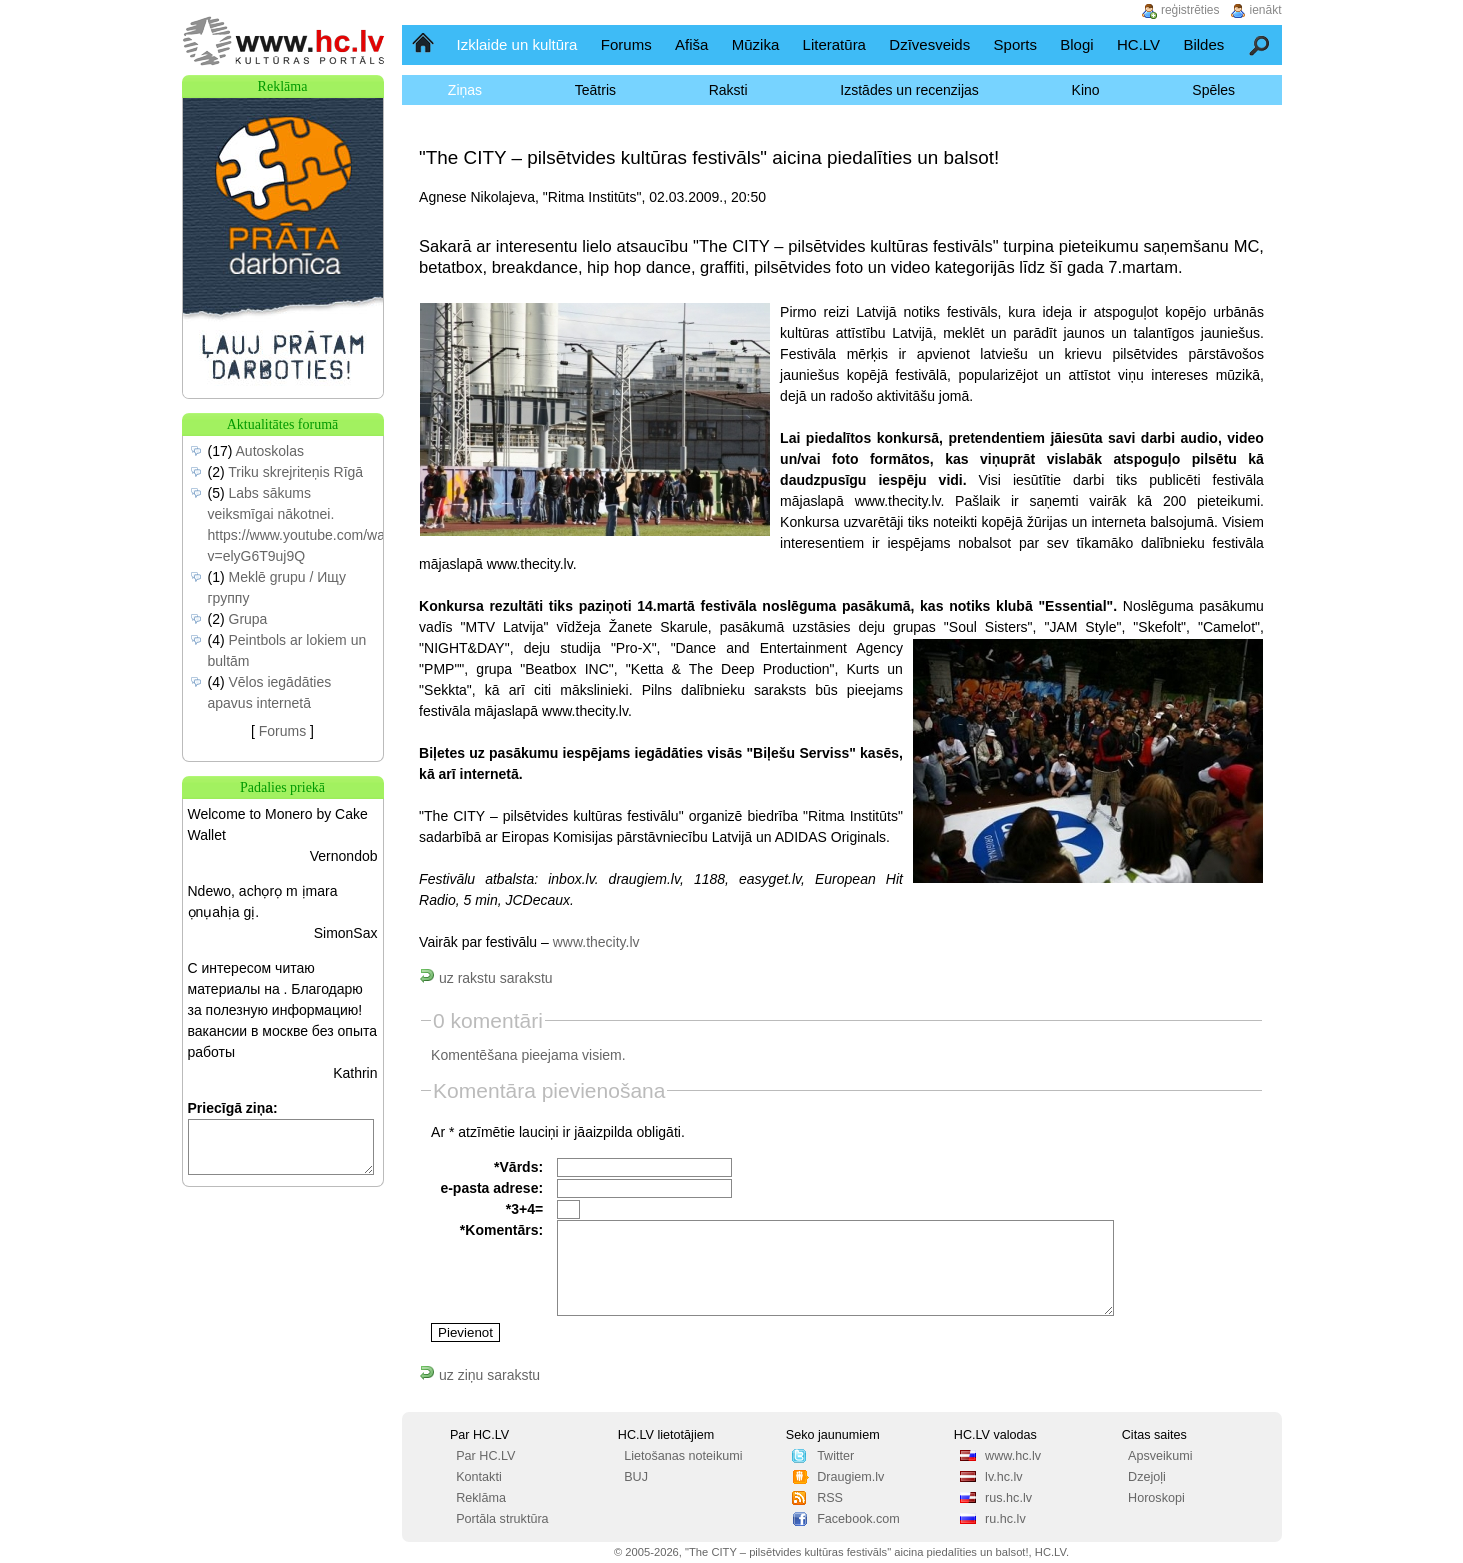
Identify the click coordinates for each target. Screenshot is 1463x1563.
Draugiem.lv (850, 1477)
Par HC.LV (485, 1456)
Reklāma (481, 1498)
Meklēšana (1260, 44)
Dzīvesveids (929, 44)
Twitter (835, 1456)
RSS (830, 1498)
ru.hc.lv (1005, 1519)
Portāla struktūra (502, 1519)
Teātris (595, 90)
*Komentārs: (501, 1230)
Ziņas (465, 90)
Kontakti (479, 1477)
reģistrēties (1190, 10)
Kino (1086, 90)
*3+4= (524, 1209)
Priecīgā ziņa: (233, 1108)
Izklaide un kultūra (517, 44)
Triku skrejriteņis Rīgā (295, 472)
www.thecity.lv (596, 942)
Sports (1015, 44)
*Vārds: (518, 1167)
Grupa (248, 619)
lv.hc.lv (1004, 1477)
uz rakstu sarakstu (486, 978)
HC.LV (1138, 44)
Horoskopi (1156, 1498)
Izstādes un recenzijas (909, 90)
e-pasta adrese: (491, 1188)
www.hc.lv (1013, 1456)
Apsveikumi (1160, 1456)
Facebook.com (858, 1519)
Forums (626, 44)
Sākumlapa (424, 44)
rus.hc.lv (1008, 1498)
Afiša (691, 44)
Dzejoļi (1147, 1477)
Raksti (728, 90)
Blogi (1076, 44)
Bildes (1203, 44)
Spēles (1213, 90)
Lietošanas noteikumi (683, 1456)
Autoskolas (270, 451)
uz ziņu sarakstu (479, 1375)
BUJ (636, 1477)
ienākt (1266, 10)
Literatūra (834, 44)
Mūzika (756, 44)
